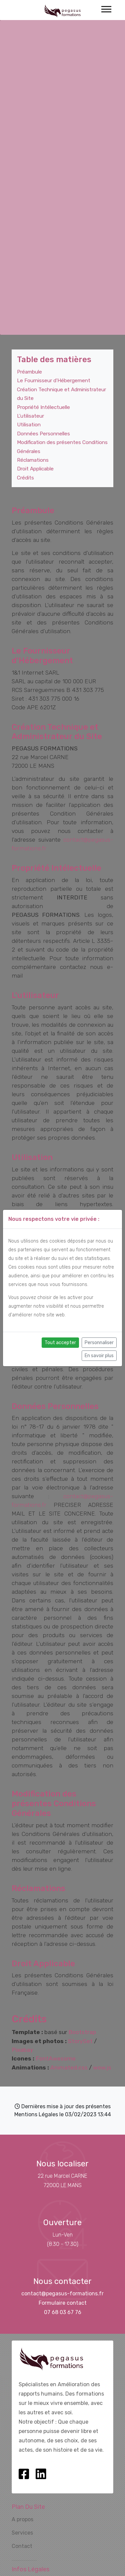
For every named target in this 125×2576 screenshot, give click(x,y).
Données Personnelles (43, 434)
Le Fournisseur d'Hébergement (53, 381)
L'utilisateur (30, 416)
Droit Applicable (35, 469)
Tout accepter (60, 1342)
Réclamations (33, 460)
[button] (106, 7)
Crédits (25, 478)
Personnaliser (99, 1342)
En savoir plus (99, 1355)
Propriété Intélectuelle (43, 407)
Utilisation (29, 425)
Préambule (29, 372)
